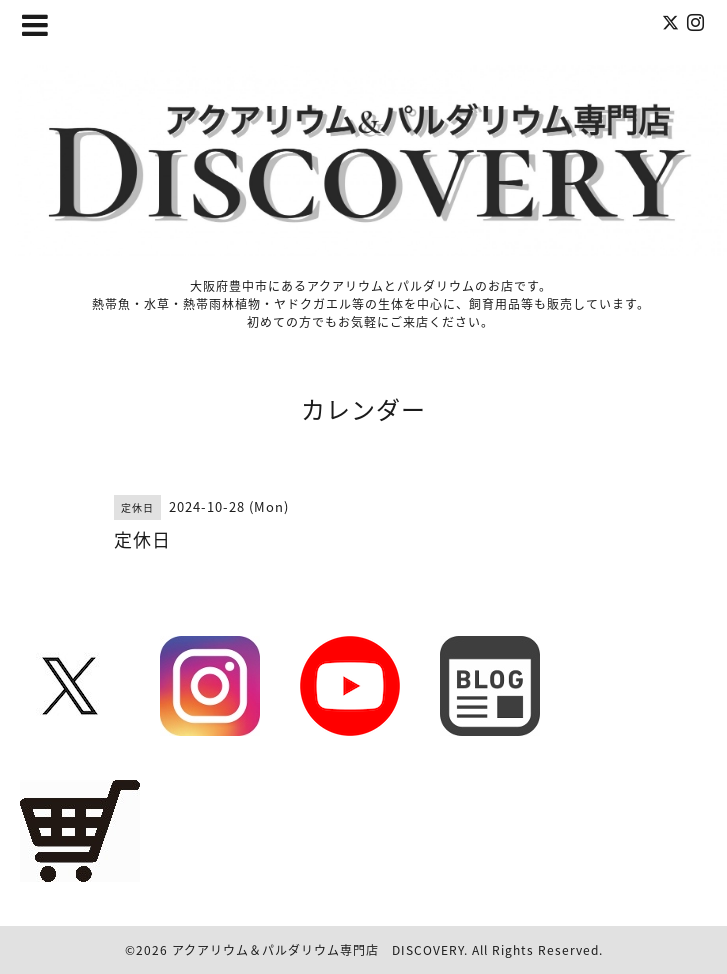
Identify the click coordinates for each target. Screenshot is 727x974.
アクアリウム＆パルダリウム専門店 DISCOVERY (318, 950)
